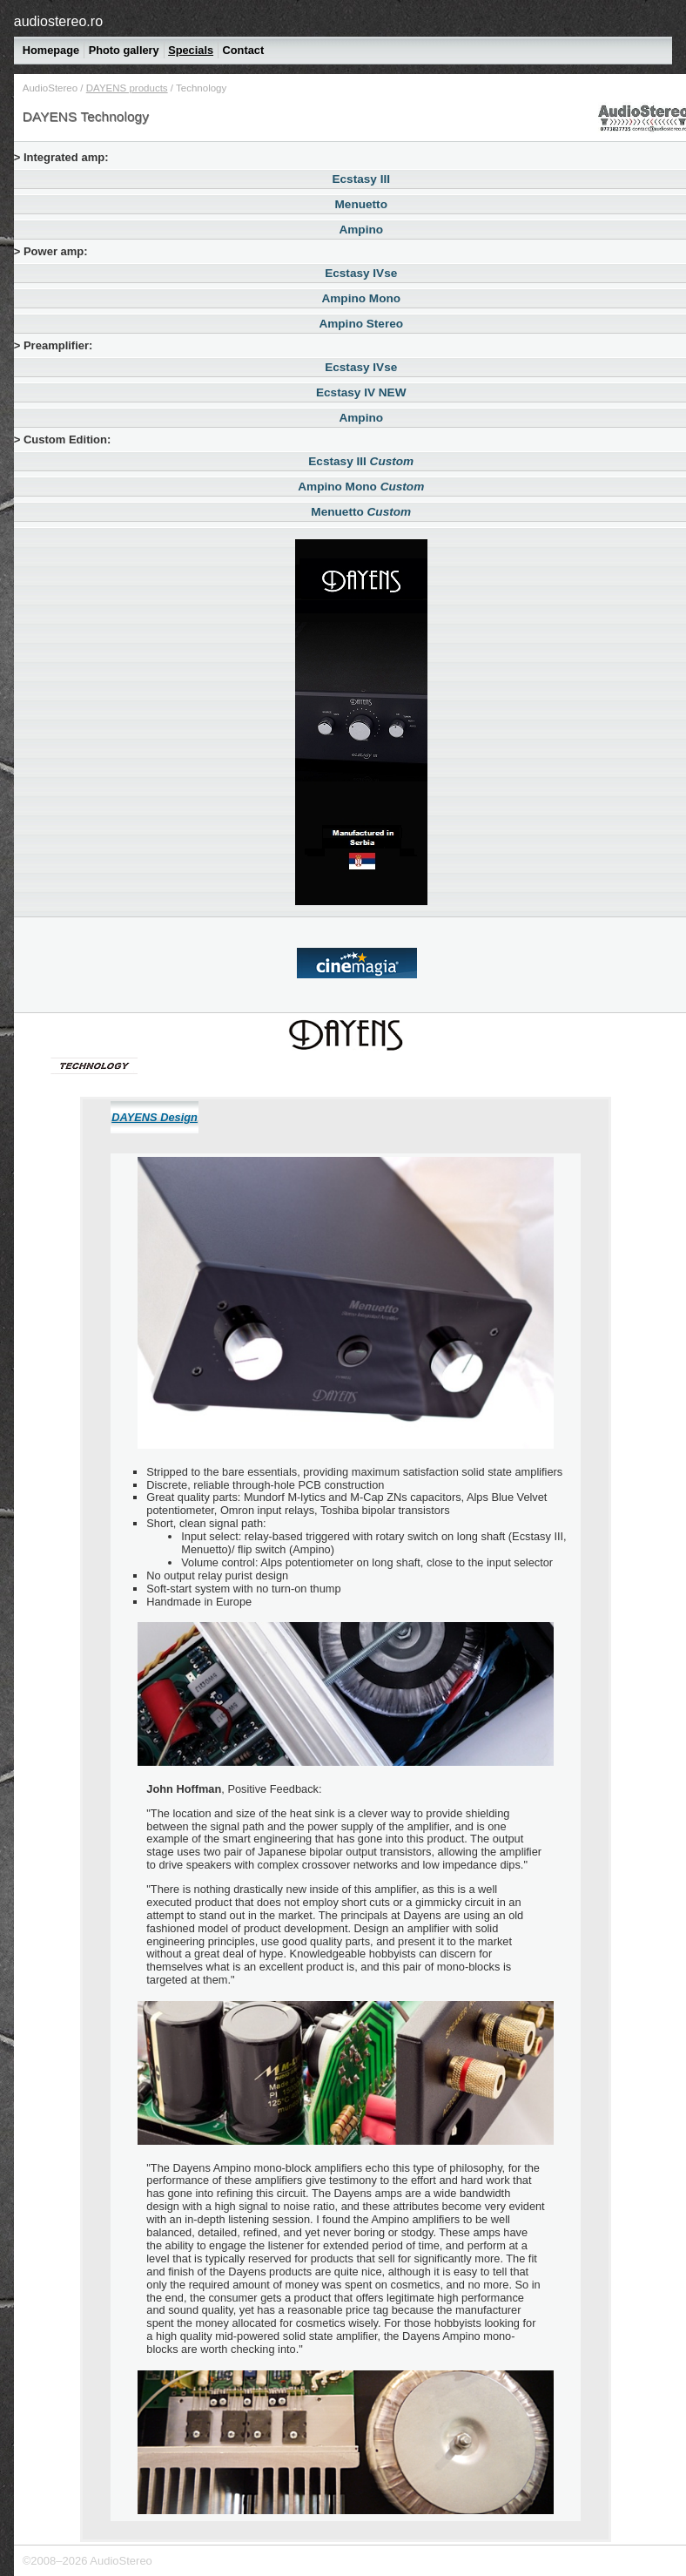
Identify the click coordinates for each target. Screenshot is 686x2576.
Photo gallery (124, 50)
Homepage (51, 50)
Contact (244, 50)
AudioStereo (50, 88)
